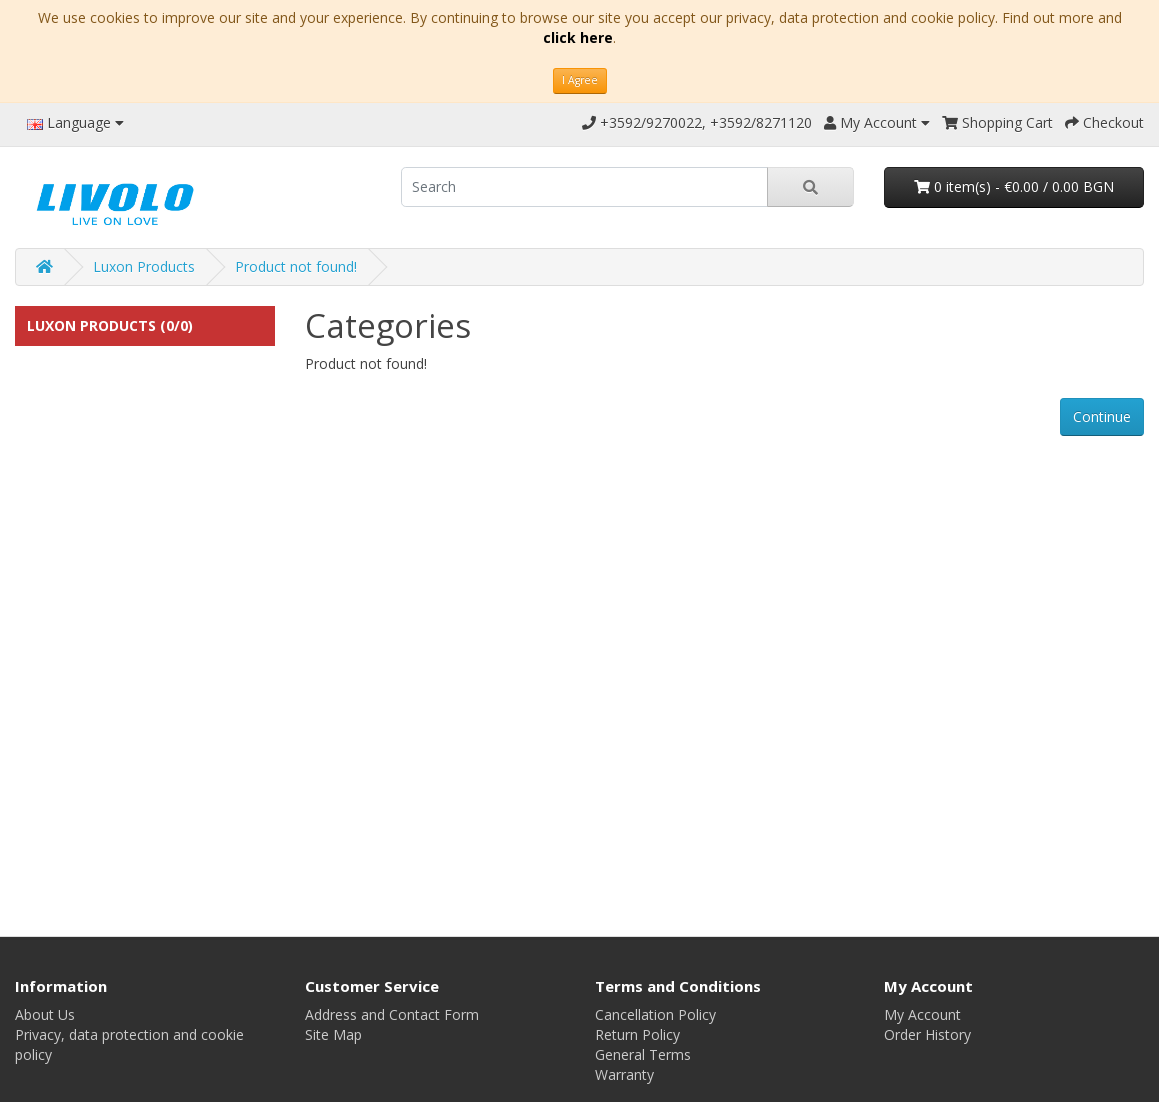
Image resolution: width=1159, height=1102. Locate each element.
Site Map (333, 1034)
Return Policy (637, 1034)
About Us (45, 1014)
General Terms (643, 1054)
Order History (927, 1034)
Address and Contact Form (392, 1014)
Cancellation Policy (655, 1014)
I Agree (580, 80)
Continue (1102, 416)
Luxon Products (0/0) (110, 325)
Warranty (624, 1074)
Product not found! (296, 266)
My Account (922, 1014)
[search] (584, 187)
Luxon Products (144, 266)
